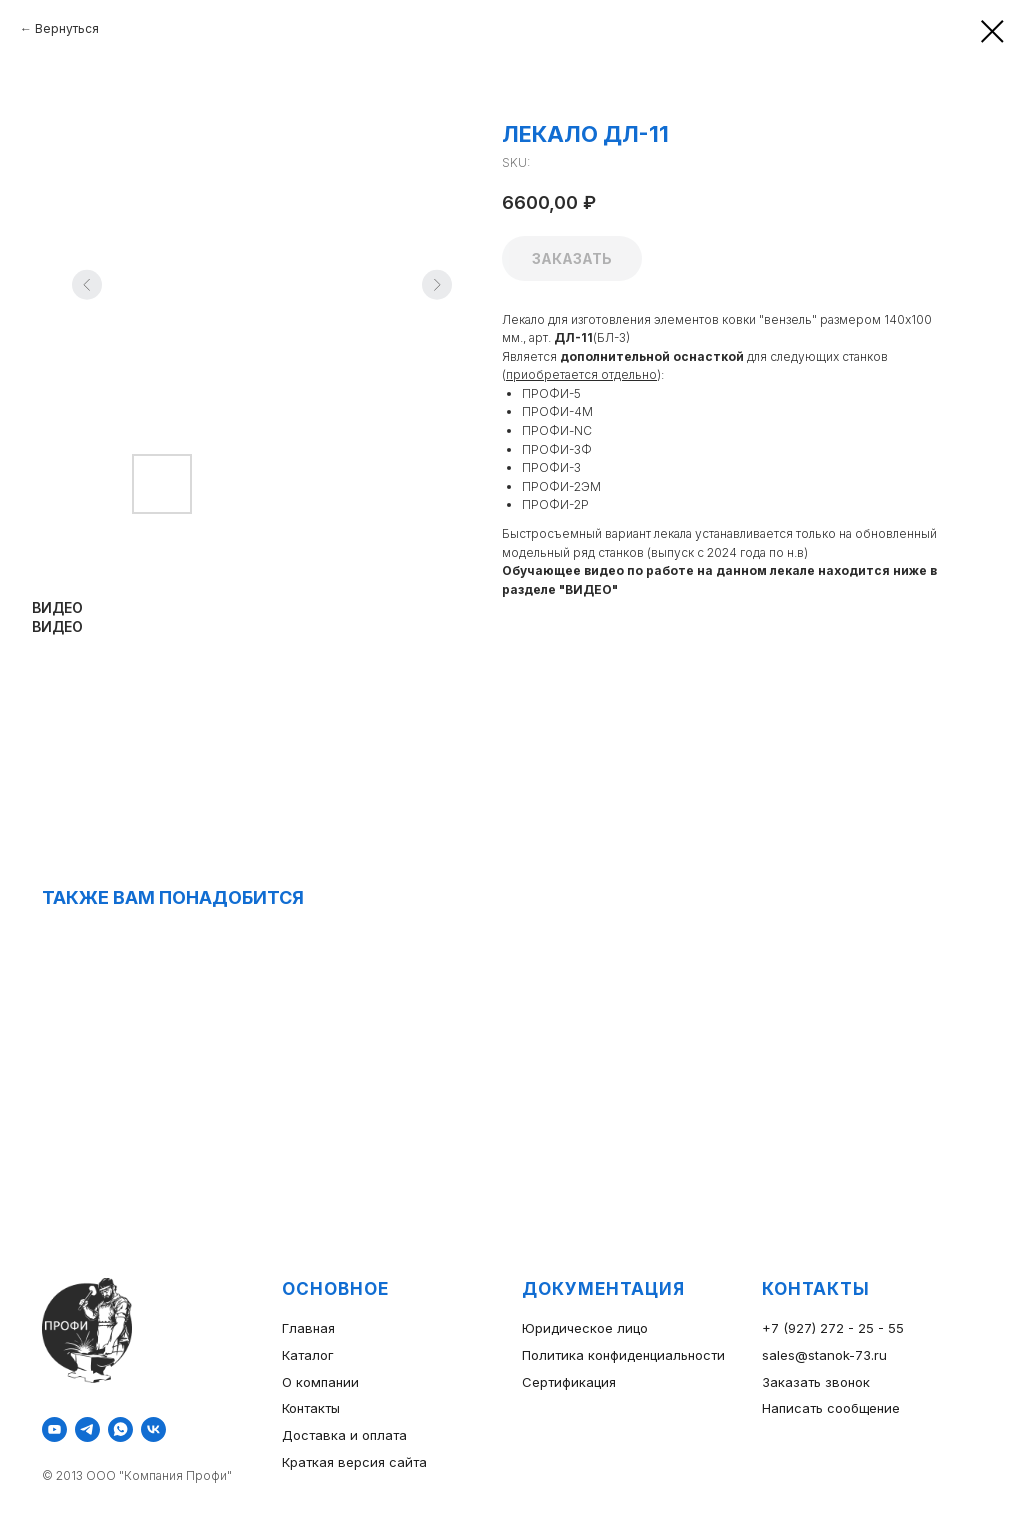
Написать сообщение (831, 1408)
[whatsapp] (120, 1429)
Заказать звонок (816, 1382)
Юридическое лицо (585, 1328)
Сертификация (569, 1382)
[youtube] (54, 1429)
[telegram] (87, 1429)
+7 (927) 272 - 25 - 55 (833, 1328)
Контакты (311, 1408)
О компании (320, 1382)
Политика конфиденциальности (623, 1355)
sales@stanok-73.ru (824, 1355)
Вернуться (67, 28)
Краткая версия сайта (354, 1462)
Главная (308, 1328)
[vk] (153, 1429)
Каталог (308, 1355)
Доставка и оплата (344, 1435)
